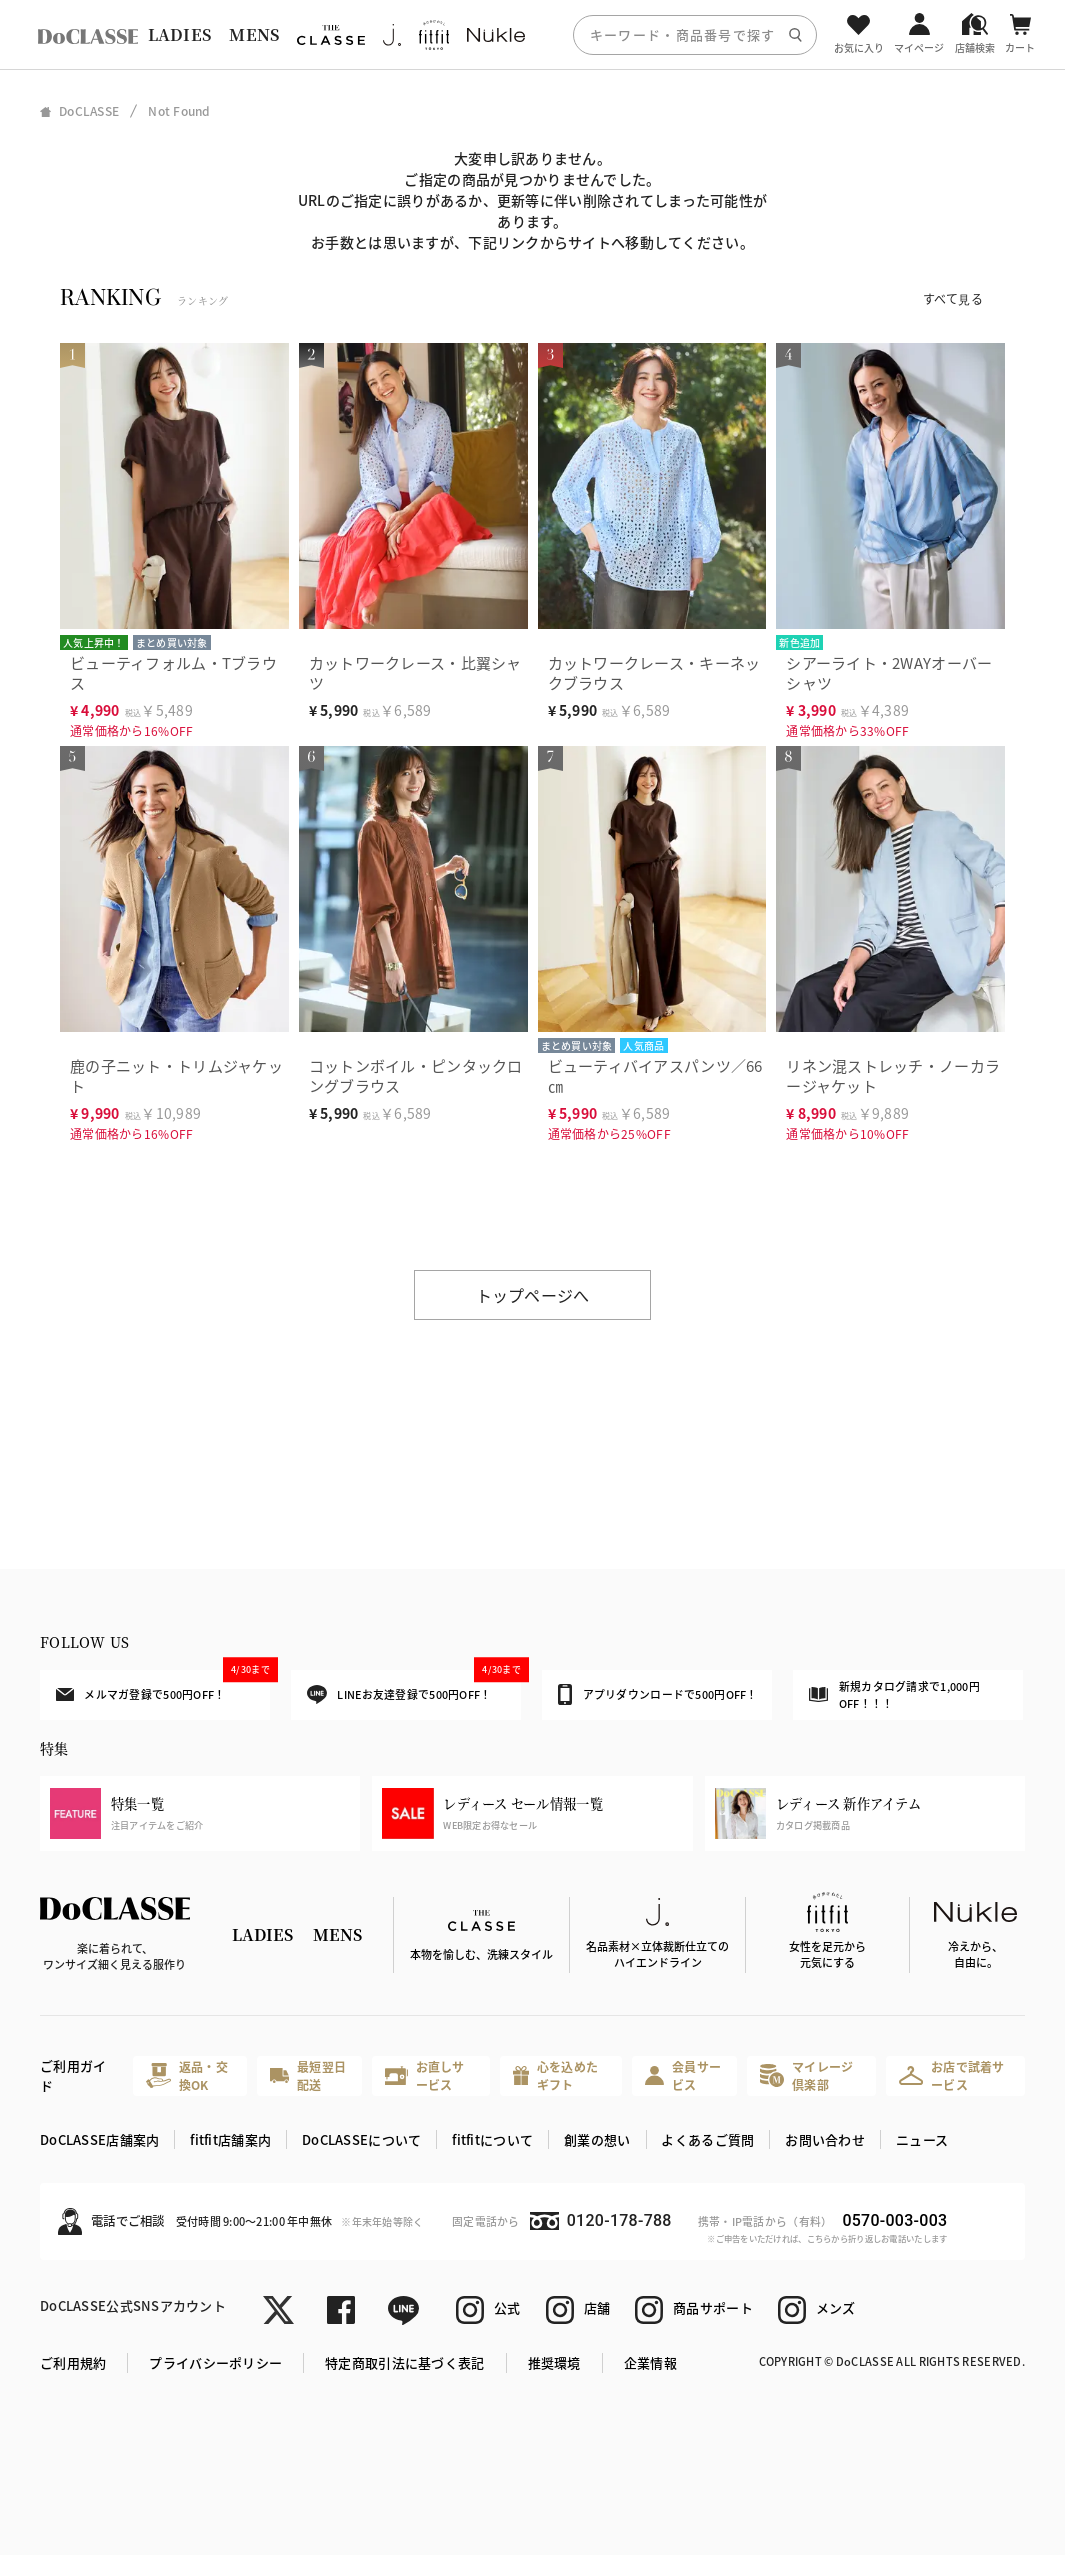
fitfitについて (492, 2139)
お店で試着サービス (952, 2075)
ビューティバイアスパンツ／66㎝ (655, 1075)
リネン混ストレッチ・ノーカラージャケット (893, 1075)
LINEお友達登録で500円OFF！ (414, 1687)
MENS (254, 34)
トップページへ (533, 1295)
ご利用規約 (73, 2362)
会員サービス (683, 2075)
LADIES (180, 34)
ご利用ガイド (73, 2075)
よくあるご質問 (707, 2139)
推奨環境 (554, 2362)
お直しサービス (425, 2075)
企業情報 (650, 2362)
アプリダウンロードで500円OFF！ (658, 1694)
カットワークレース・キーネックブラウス (654, 672)
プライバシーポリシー (215, 2362)
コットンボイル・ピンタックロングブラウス (416, 1075)
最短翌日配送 (308, 2075)
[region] (532, 34)
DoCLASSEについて (361, 2139)
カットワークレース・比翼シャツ (415, 672)
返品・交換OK (187, 2075)
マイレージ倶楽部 (807, 2075)
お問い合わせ (825, 2139)
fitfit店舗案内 (230, 2139)
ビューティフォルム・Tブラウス (173, 672)
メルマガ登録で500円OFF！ (163, 1686)
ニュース (922, 2139)
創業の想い (597, 2139)
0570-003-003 (894, 2220)
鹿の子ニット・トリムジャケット (176, 1075)
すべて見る (953, 298)
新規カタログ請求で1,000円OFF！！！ (894, 1694)
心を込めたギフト (556, 2075)
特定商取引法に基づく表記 (404, 2362)
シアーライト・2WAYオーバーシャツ (889, 672)
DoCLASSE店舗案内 (99, 2139)
